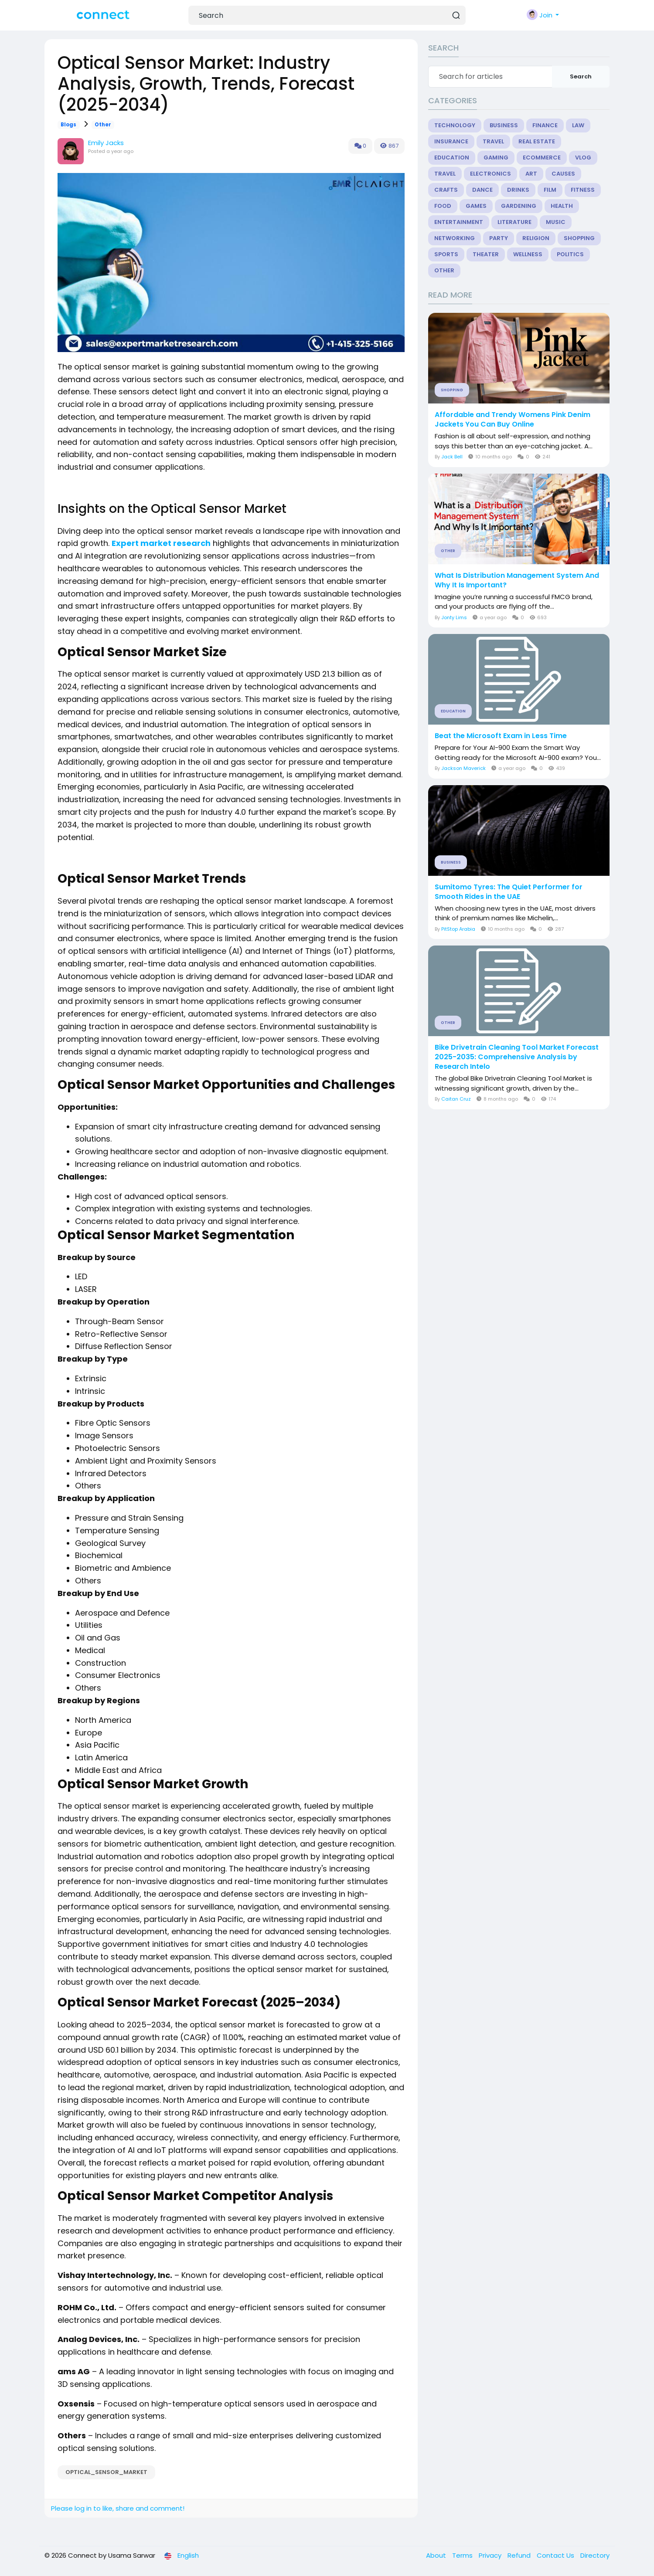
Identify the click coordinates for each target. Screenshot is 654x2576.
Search (581, 76)
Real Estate (536, 141)
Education (451, 157)
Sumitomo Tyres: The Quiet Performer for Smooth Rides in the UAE (508, 892)
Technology (454, 125)
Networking (454, 238)
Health (562, 206)
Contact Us (556, 2555)
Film (550, 190)
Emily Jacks (106, 142)
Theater (486, 254)
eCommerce (542, 157)
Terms (463, 2555)
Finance (545, 125)
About (437, 2555)
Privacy (491, 2555)
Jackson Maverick (463, 768)
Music (555, 222)
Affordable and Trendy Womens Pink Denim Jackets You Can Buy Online (512, 419)
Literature (514, 222)
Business (504, 125)
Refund (520, 2555)
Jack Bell (452, 456)
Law (578, 125)
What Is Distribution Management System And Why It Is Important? (517, 580)
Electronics (490, 173)
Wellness (527, 254)
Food (442, 206)
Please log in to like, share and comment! (117, 2508)
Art (531, 173)
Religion (535, 238)
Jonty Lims (454, 617)
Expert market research (161, 543)
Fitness (583, 190)
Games (476, 206)
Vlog (583, 157)
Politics (570, 254)
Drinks (518, 190)
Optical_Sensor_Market (106, 2472)
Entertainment (458, 222)
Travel (493, 141)
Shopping (579, 238)
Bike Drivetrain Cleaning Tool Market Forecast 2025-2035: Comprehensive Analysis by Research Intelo (517, 1057)
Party (498, 238)
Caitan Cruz (456, 1098)
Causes (563, 173)
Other (103, 124)
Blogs (68, 124)
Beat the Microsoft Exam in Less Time (501, 736)
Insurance (451, 141)
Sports (446, 254)
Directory (595, 2555)
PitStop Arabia (458, 928)
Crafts (446, 190)
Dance (482, 190)
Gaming (496, 157)
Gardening (518, 206)
